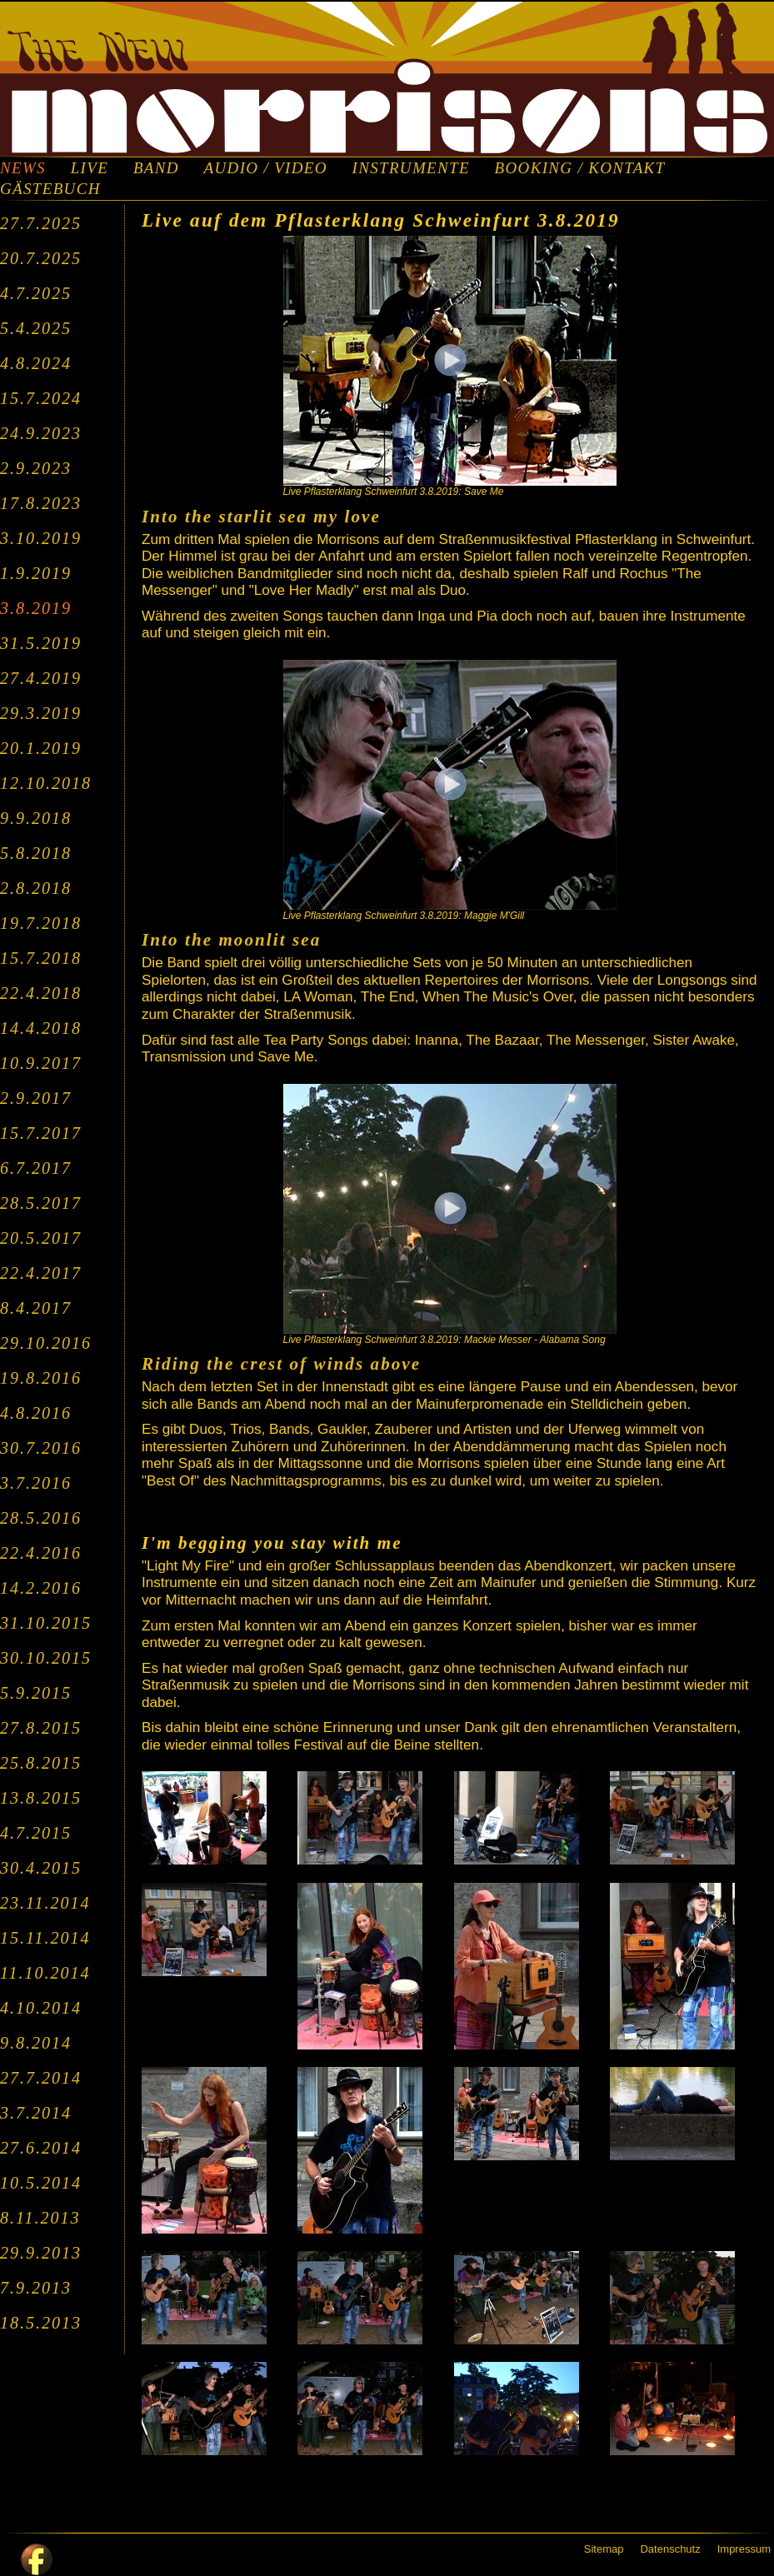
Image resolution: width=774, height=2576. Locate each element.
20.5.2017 (41, 1238)
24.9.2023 (41, 433)
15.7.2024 (41, 398)
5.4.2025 (36, 328)
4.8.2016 (36, 1413)
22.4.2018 (41, 993)
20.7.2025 (41, 258)
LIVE (89, 168)
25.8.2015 (41, 1763)
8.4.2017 (36, 1308)
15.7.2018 (41, 958)
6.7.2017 (36, 1168)
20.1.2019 (41, 748)
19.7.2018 (41, 923)
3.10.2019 (41, 538)
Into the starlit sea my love (261, 517)
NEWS (23, 168)
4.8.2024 (36, 363)
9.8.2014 (36, 2043)
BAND (156, 168)
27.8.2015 (41, 1728)
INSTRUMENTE (411, 168)
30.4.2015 (41, 1868)
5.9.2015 (36, 1693)
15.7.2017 (41, 1133)
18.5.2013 (41, 2323)
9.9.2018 (36, 818)
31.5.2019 (41, 643)
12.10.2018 (46, 783)
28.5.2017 (41, 1203)
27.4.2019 (41, 678)
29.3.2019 (41, 713)
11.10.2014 (45, 1973)
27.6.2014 (41, 2148)
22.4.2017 (41, 1273)
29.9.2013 (41, 2253)
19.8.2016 (41, 1378)
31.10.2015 (46, 1623)
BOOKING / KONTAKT (580, 168)
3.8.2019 (36, 608)
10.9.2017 (41, 1063)
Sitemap (604, 2549)
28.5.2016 (41, 1518)
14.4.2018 (41, 1028)
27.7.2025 (41, 223)
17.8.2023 (41, 503)
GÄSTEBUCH (50, 189)
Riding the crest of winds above (281, 1364)
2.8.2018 (36, 888)
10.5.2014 (41, 2183)
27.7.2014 (41, 2078)
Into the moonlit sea (231, 940)
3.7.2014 (36, 2113)
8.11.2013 (40, 2218)
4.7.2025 (36, 293)
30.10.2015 (46, 1658)
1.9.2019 (36, 573)
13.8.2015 (41, 1798)
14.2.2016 (41, 1588)
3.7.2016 (36, 1483)
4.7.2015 (36, 1833)
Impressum (744, 2549)
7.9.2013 (36, 2288)
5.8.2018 (36, 853)
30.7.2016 (41, 1448)
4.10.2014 (41, 2008)
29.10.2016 (46, 1343)
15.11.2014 (45, 1938)
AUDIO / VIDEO (265, 168)
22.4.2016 (41, 1553)
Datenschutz (670, 2549)
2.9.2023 (36, 468)
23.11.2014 (45, 1903)
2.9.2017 (36, 1098)
